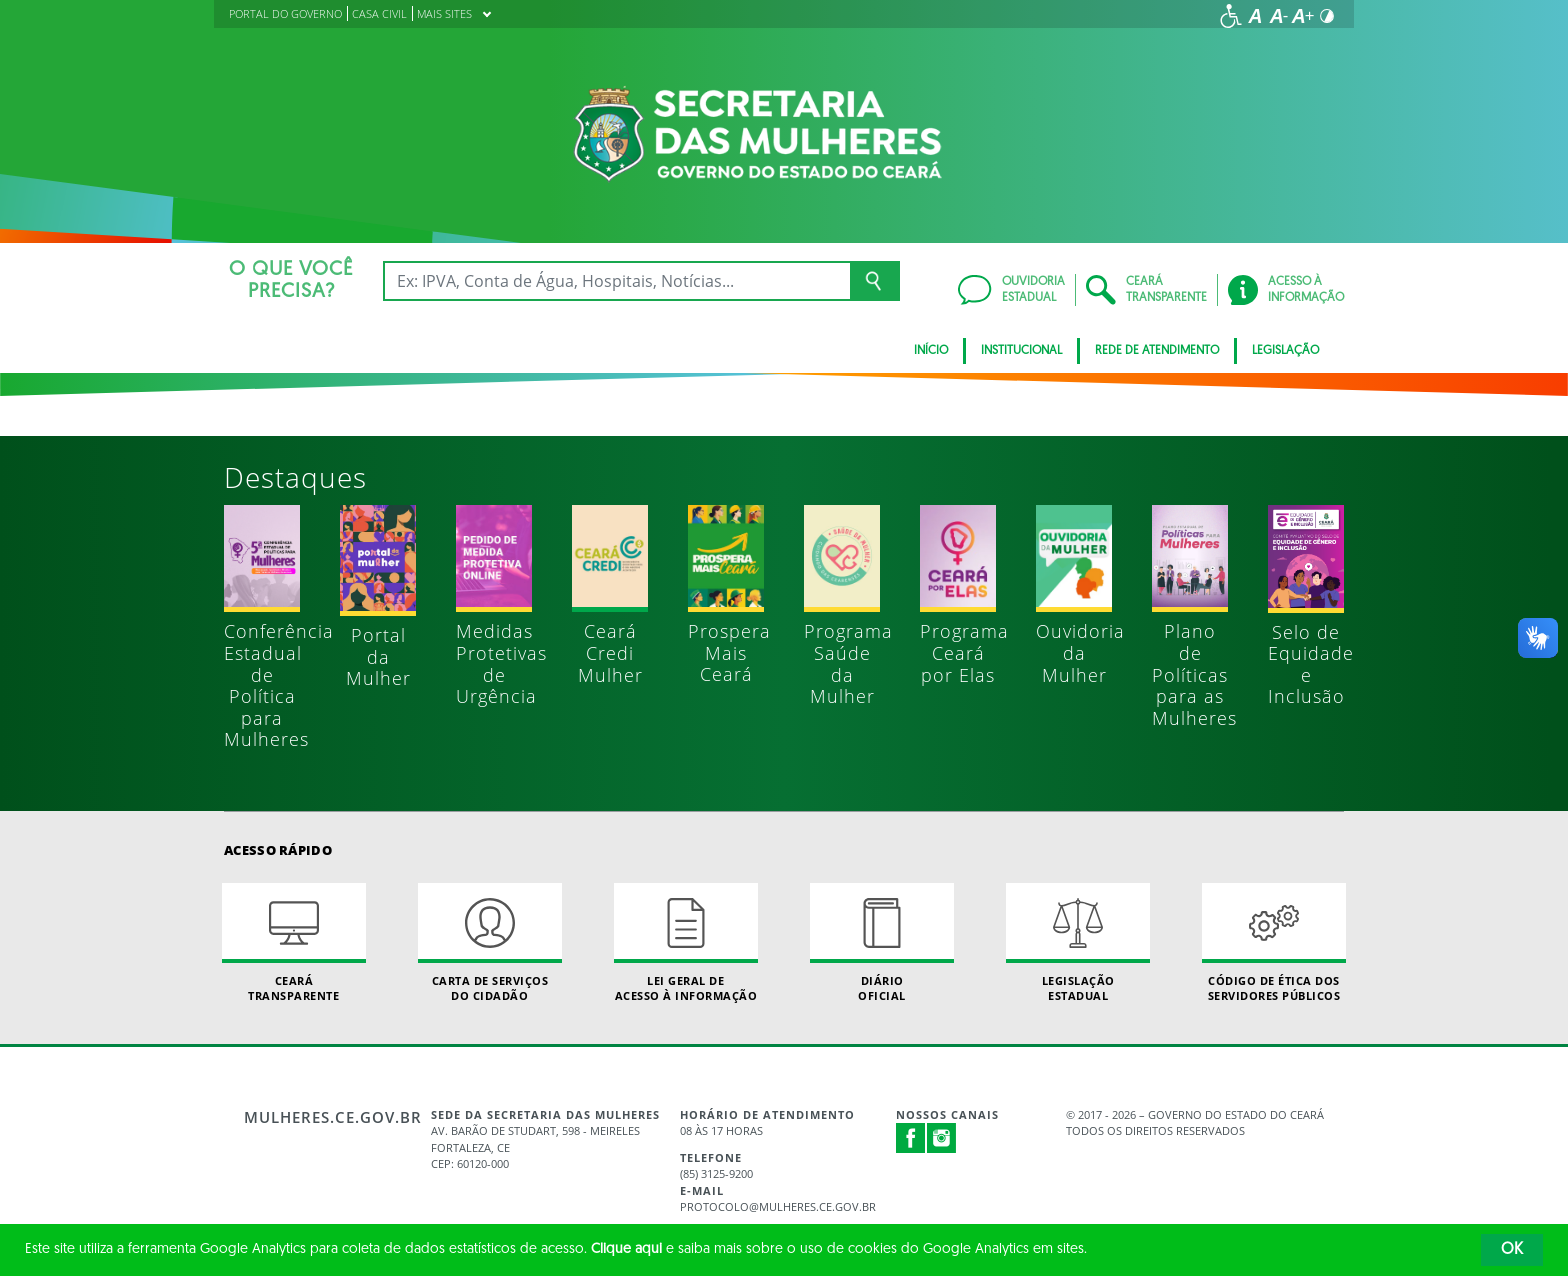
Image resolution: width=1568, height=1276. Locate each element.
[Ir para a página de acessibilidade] (1231, 16)
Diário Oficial (882, 943)
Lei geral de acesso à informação (686, 943)
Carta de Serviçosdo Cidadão (490, 943)
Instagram (942, 1138)
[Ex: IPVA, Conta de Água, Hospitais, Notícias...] (616, 281)
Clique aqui (626, 1249)
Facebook (911, 1138)
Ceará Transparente (294, 943)
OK (1512, 1250)
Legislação (1285, 351)
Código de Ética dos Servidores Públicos (1274, 943)
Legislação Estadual (1078, 943)
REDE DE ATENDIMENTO (1157, 351)
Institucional (1021, 351)
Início (931, 351)
